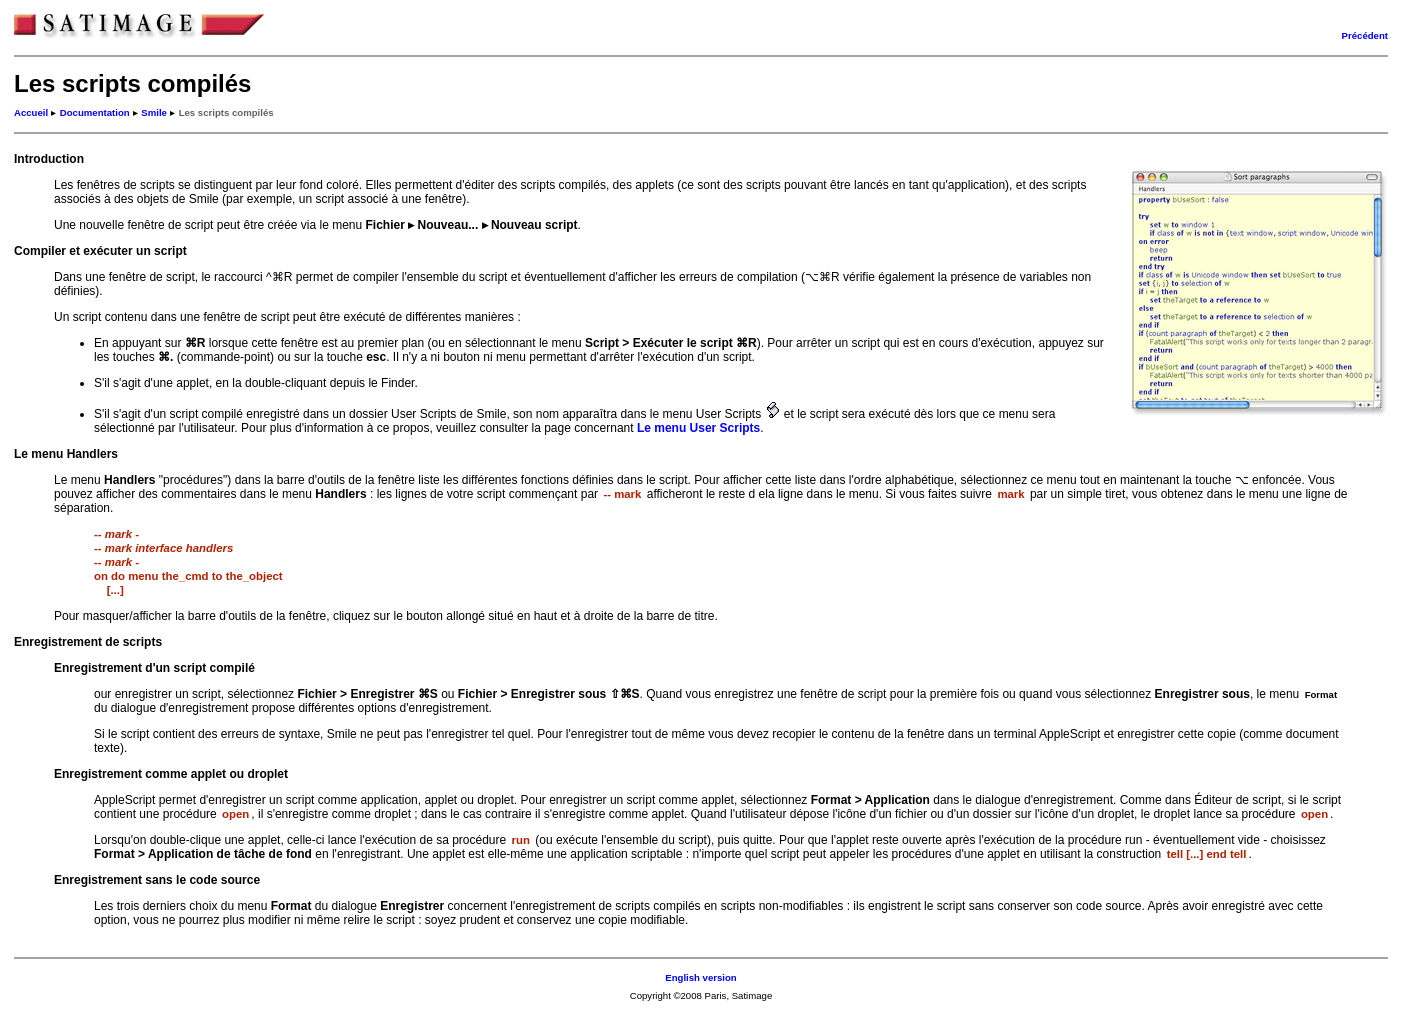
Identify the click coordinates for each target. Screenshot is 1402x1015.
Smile (154, 112)
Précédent (1365, 35)
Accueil (31, 112)
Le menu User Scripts (698, 428)
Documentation (95, 112)
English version (700, 977)
